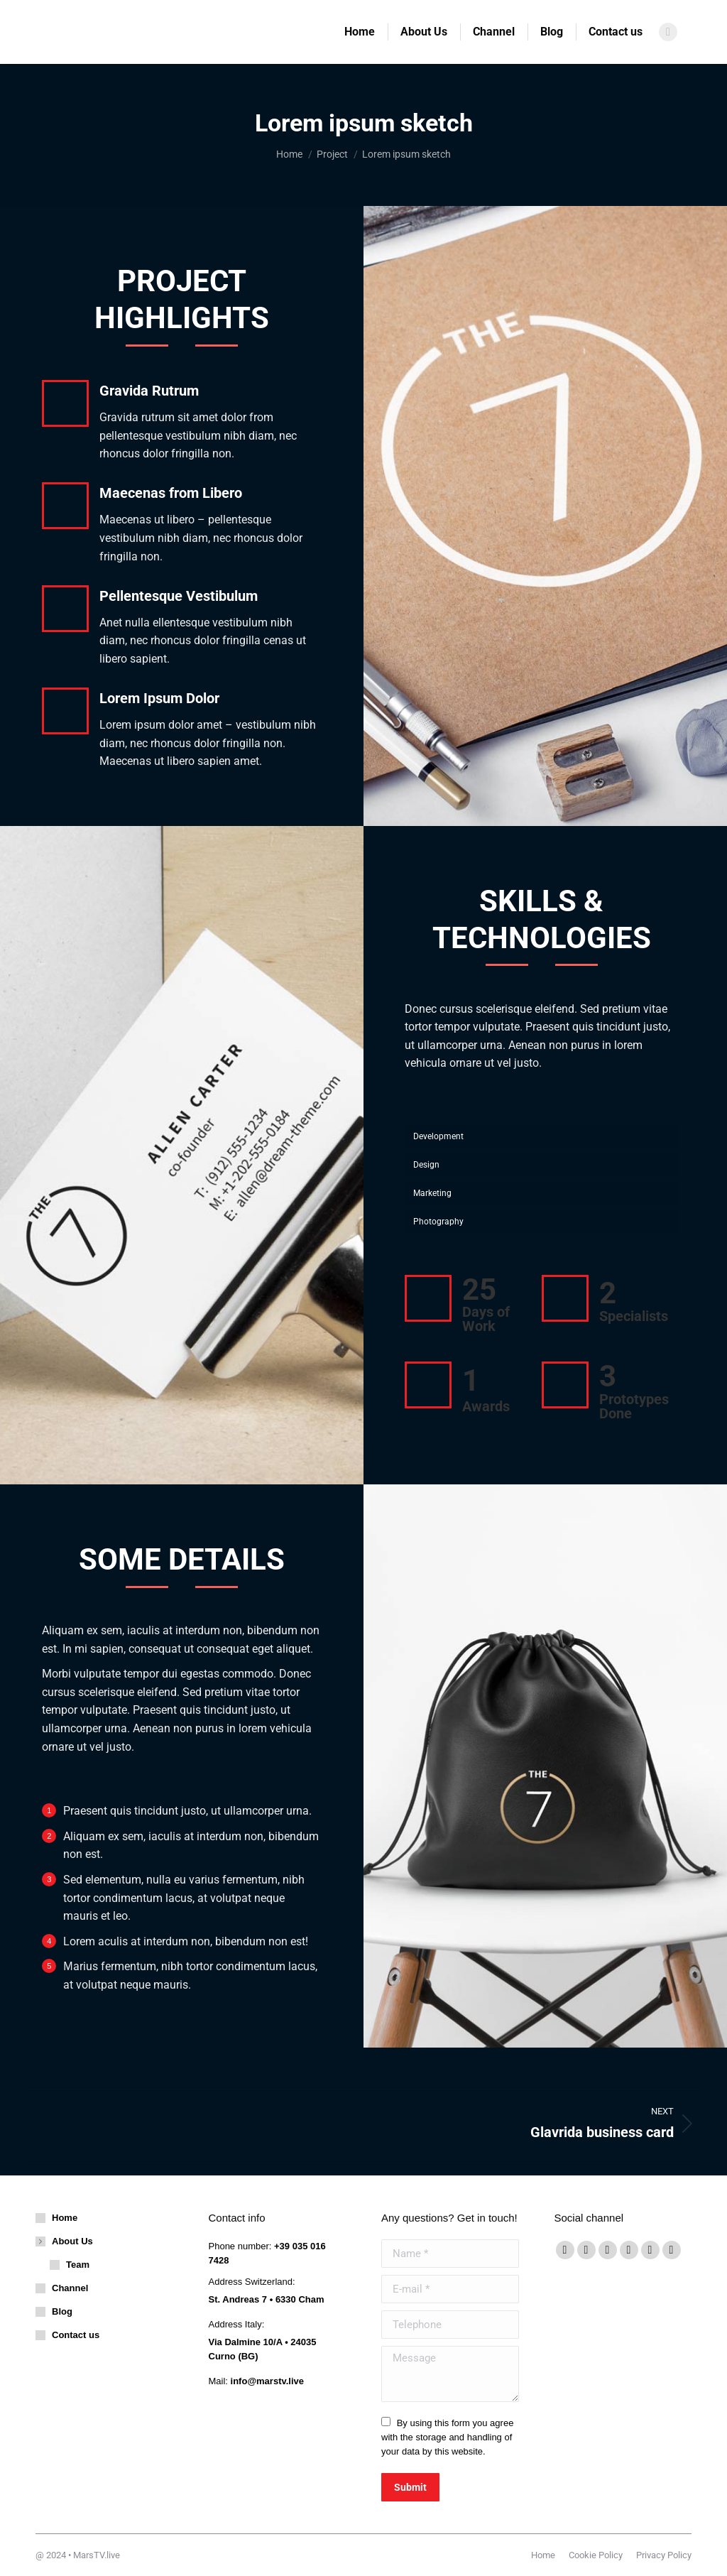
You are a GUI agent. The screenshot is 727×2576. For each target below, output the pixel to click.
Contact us (75, 2335)
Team (77, 2264)
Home (64, 2217)
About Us (65, 2241)
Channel (70, 2288)
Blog (62, 2311)
